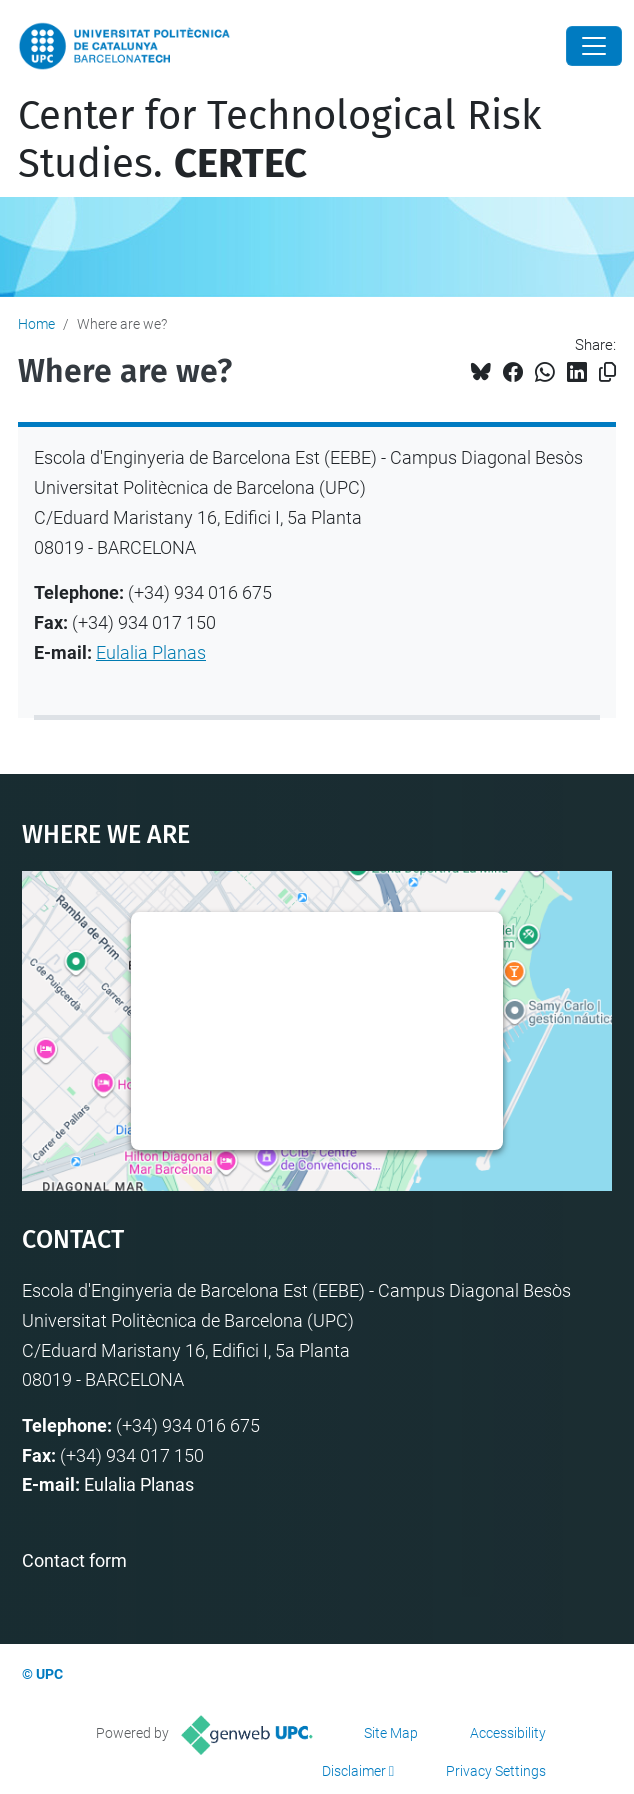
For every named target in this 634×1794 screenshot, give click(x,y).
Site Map (391, 1733)
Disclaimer (354, 1771)
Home (36, 324)
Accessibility (508, 1733)
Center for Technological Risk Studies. (279, 140)
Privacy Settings (496, 1771)
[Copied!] (607, 372)
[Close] (594, 46)
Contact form (74, 1560)
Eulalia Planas (151, 652)
